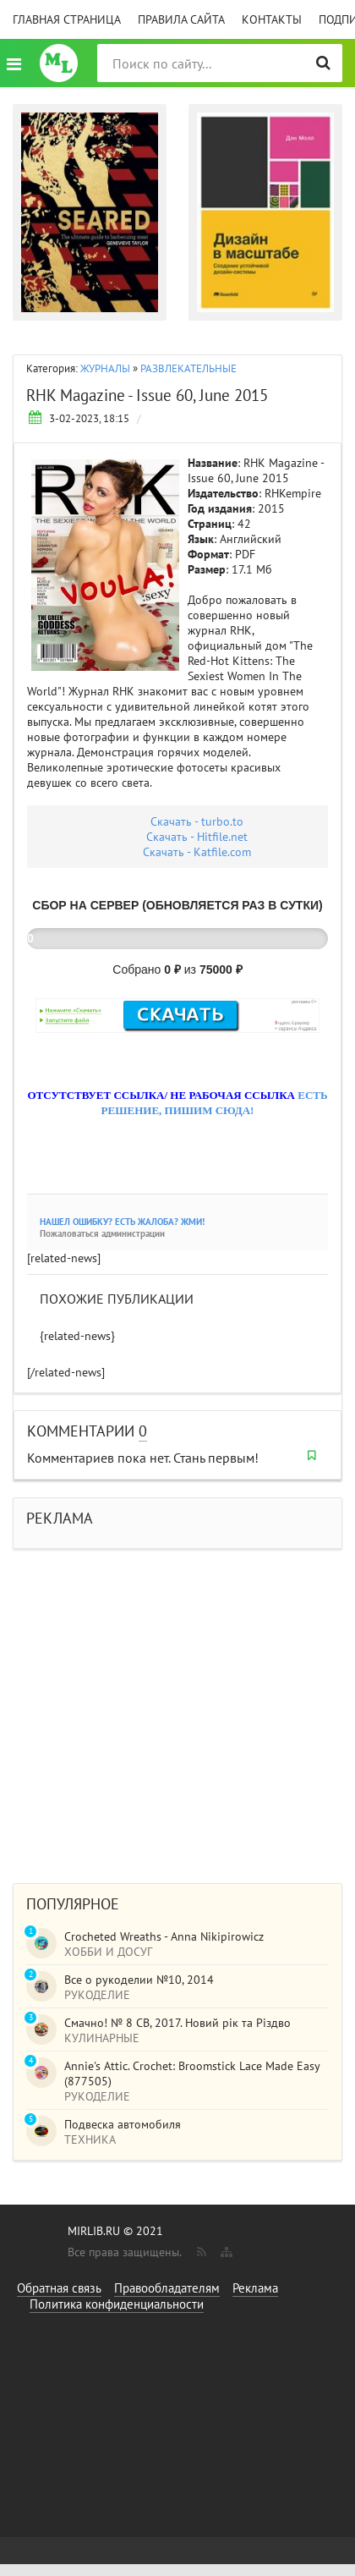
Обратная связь (59, 2288)
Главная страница (67, 19)
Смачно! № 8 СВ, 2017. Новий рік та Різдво (177, 2022)
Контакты (272, 19)
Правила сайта (181, 19)
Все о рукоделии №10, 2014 (139, 1979)
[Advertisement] (158, 1707)
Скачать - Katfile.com (197, 852)
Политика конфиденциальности (117, 2304)
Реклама (255, 2288)
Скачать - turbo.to (196, 821)
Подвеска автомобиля (122, 2124)
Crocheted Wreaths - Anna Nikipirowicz (164, 1936)
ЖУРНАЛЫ (105, 368)
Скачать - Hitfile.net (197, 836)
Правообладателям (167, 2288)
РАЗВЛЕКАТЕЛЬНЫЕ (188, 368)
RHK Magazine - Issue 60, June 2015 (147, 395)
